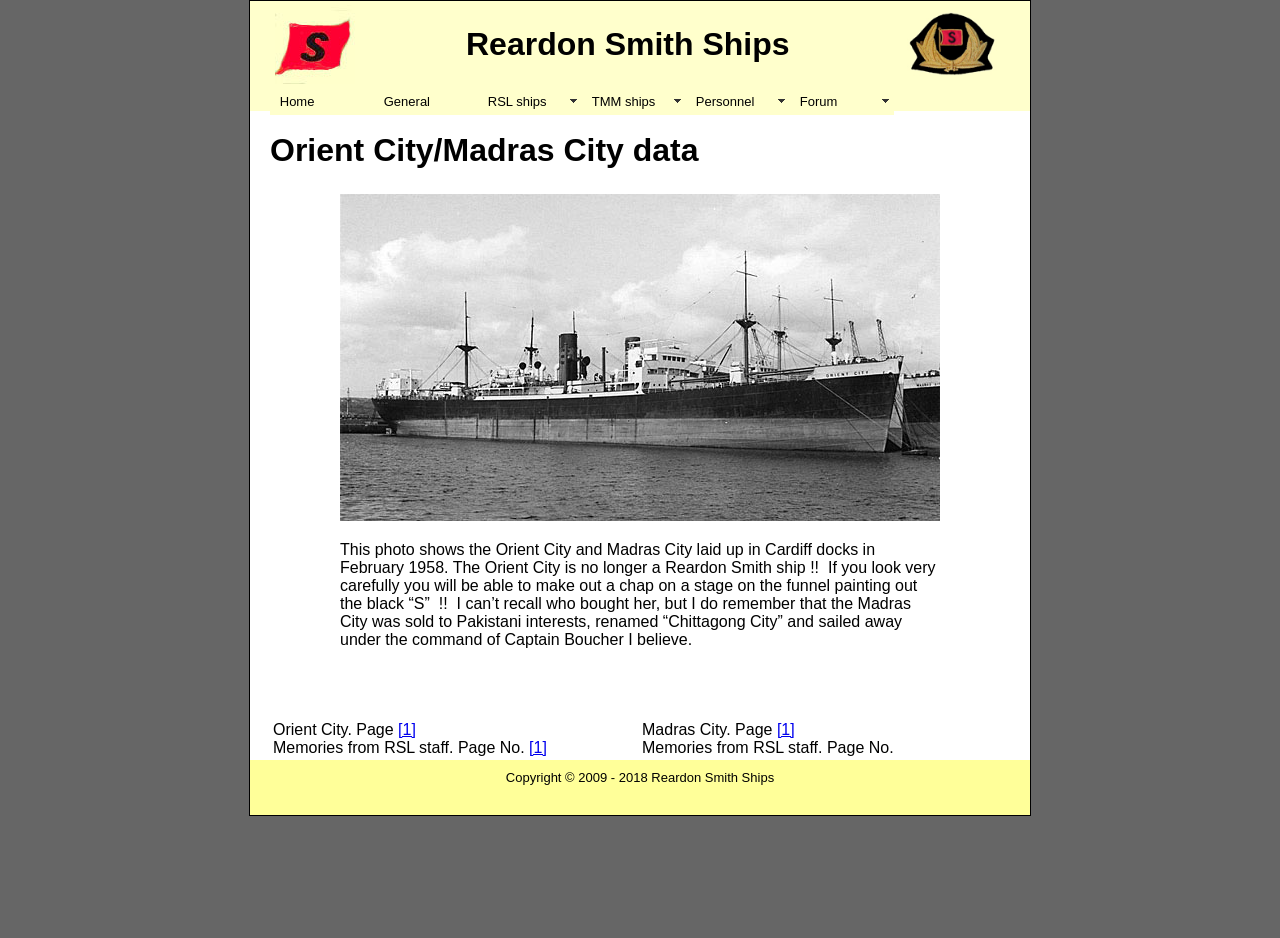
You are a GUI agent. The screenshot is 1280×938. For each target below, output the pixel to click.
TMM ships (624, 101)
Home (297, 101)
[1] (407, 729)
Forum (819, 101)
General (407, 101)
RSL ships (517, 101)
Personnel (725, 101)
